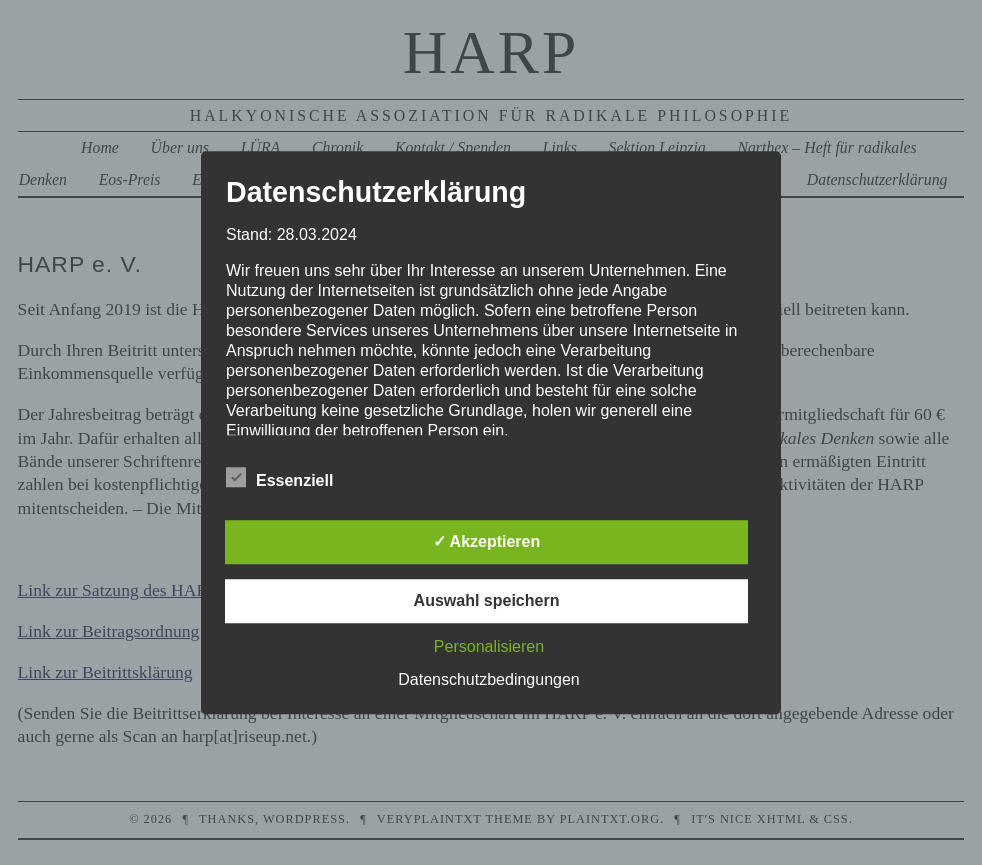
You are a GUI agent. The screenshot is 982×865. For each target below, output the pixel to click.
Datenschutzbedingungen (488, 679)
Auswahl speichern (487, 600)
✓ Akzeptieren (487, 541)
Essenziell (279, 478)
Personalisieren (489, 646)
